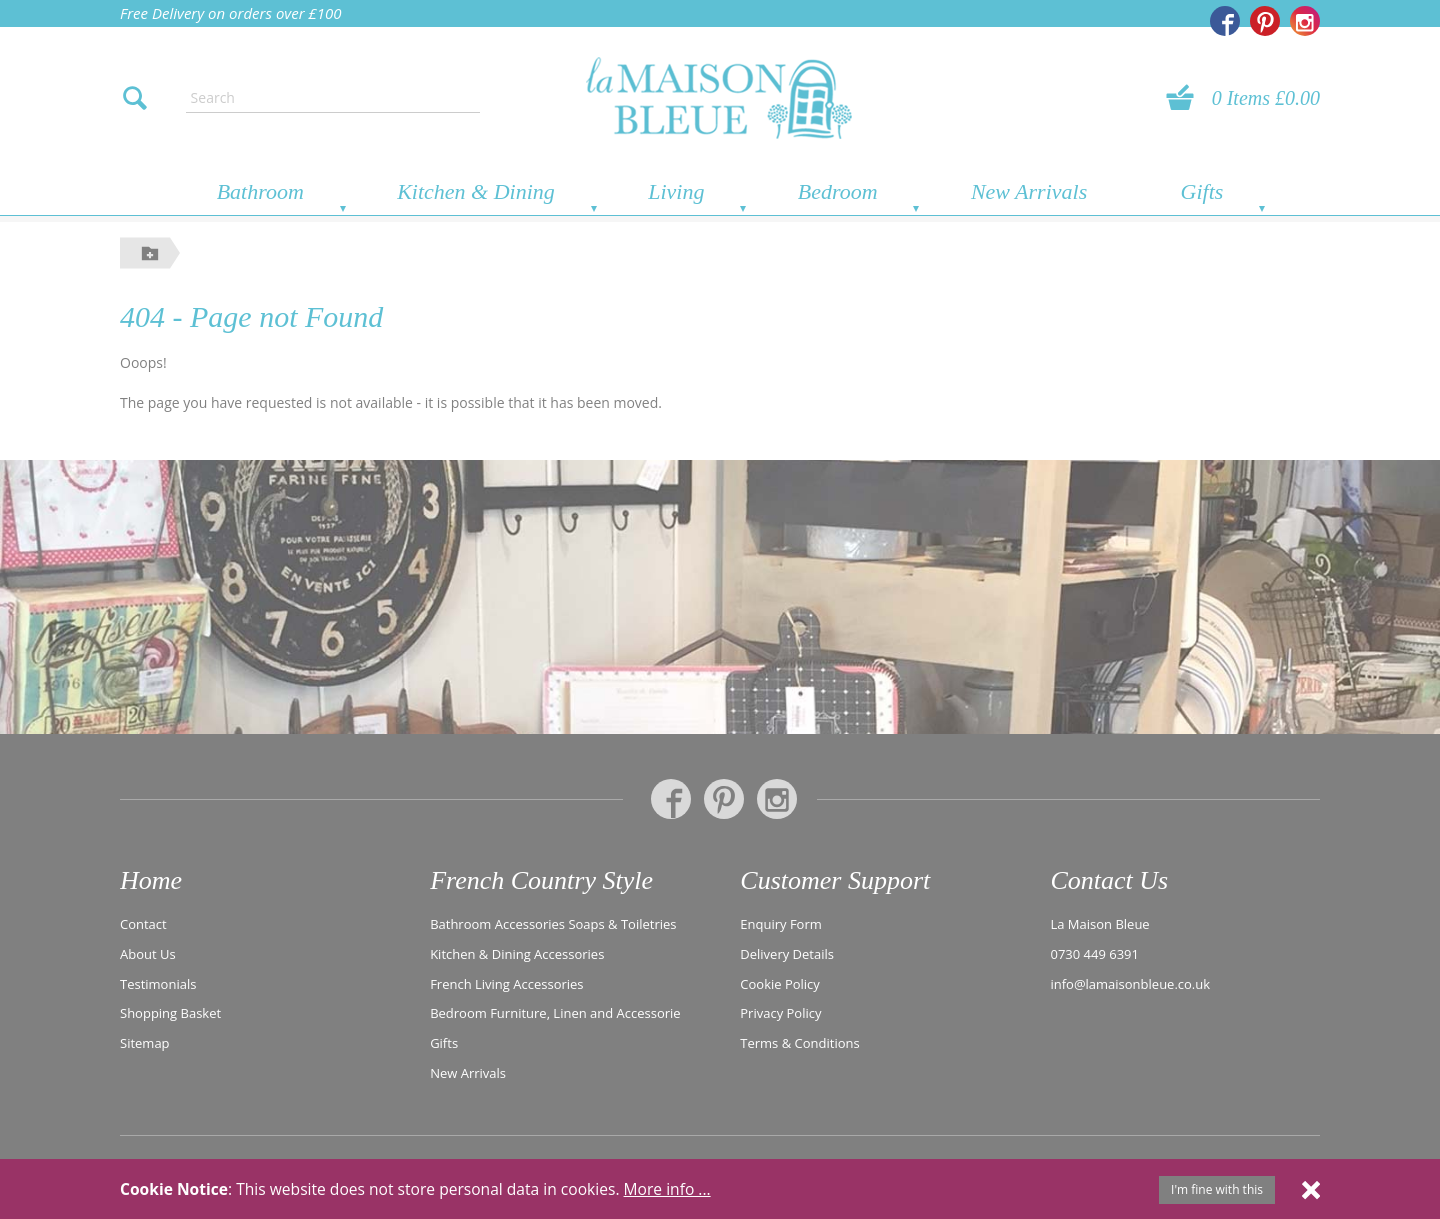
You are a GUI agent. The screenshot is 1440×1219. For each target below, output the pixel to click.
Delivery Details (787, 954)
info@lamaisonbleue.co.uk (1131, 984)
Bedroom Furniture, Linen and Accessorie (555, 1013)
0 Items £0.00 (1266, 98)
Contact (143, 924)
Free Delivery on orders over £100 (231, 13)
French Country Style (541, 880)
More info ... (667, 1189)
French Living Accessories (506, 984)
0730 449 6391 (1095, 954)
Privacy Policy (780, 1013)
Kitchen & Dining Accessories (517, 954)
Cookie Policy (780, 984)
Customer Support (835, 880)
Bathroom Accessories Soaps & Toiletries (553, 924)
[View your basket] (1186, 98)
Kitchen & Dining (476, 191)
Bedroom (838, 191)
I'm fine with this (1217, 1189)
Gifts (1202, 191)
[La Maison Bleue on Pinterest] (1265, 21)
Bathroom (260, 191)
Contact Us (1109, 880)
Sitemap (145, 1043)
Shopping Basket (170, 1013)
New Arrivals (1029, 191)
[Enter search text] (333, 98)
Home (151, 880)
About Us (148, 954)
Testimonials (158, 984)
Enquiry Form (781, 924)
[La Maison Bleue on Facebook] (1225, 21)
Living (676, 191)
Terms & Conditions (799, 1043)
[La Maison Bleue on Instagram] (1305, 21)
